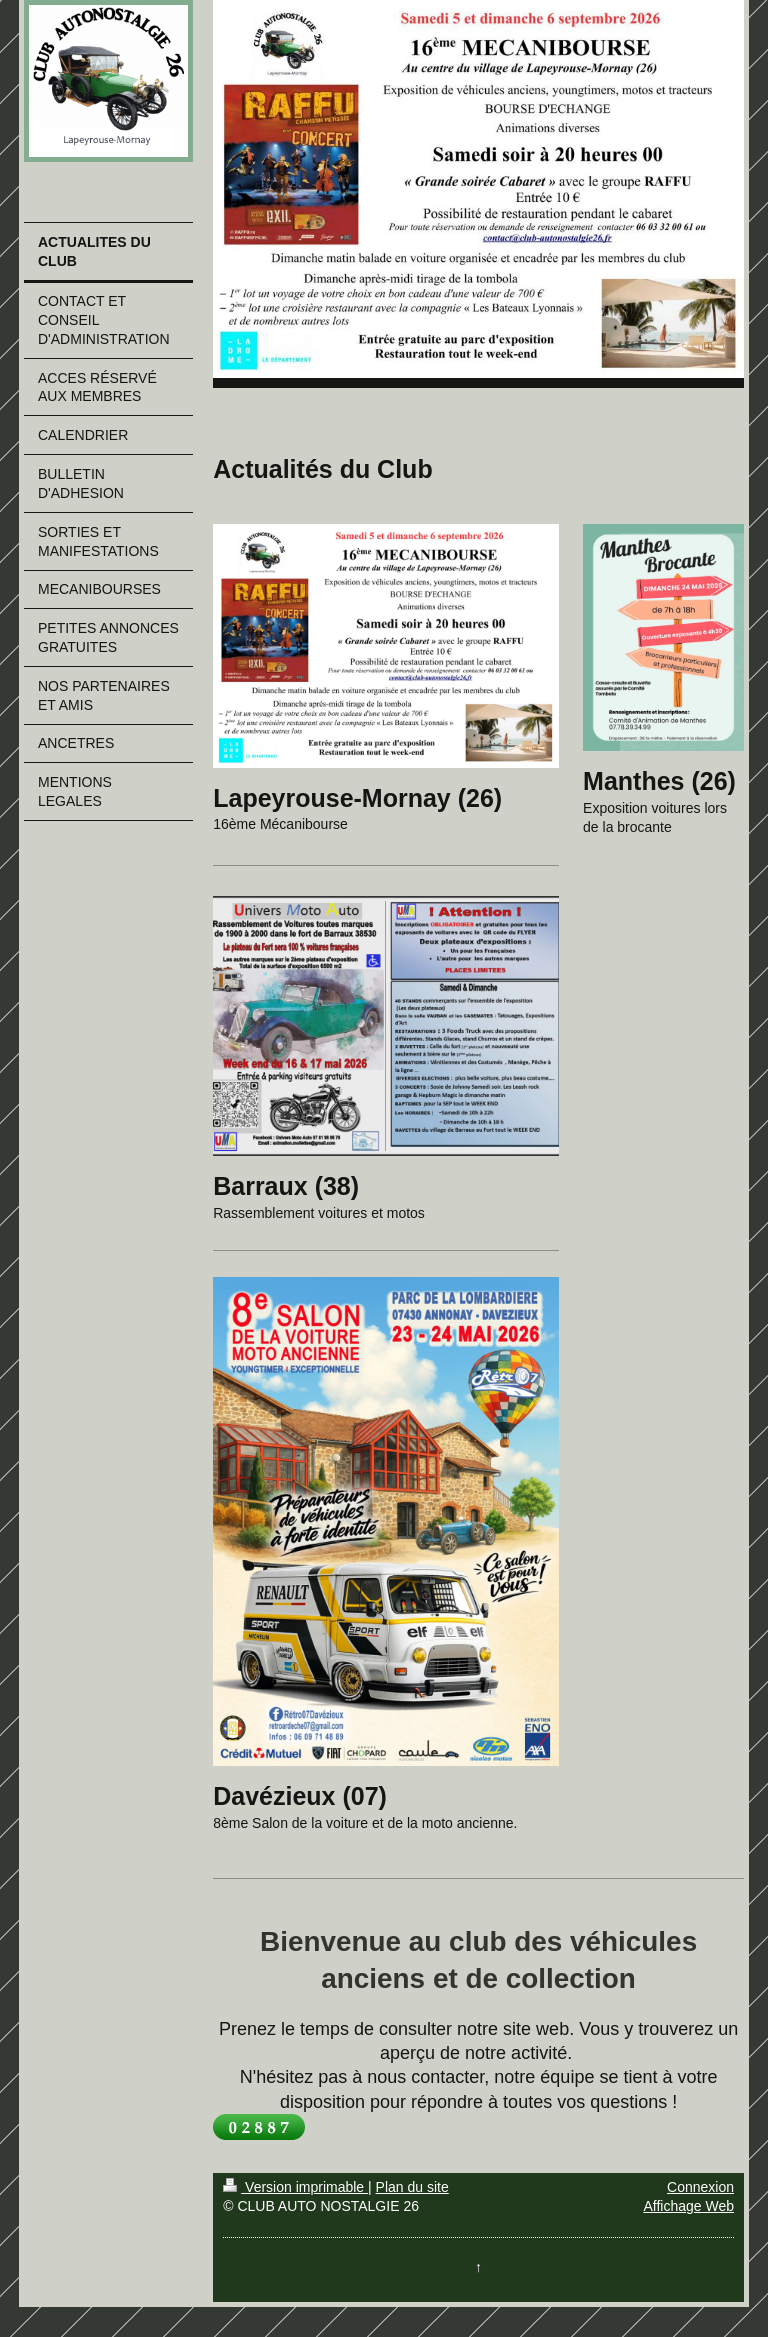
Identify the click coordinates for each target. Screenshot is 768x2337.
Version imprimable (295, 2187)
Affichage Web (688, 2206)
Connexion (700, 2187)
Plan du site (412, 2187)
